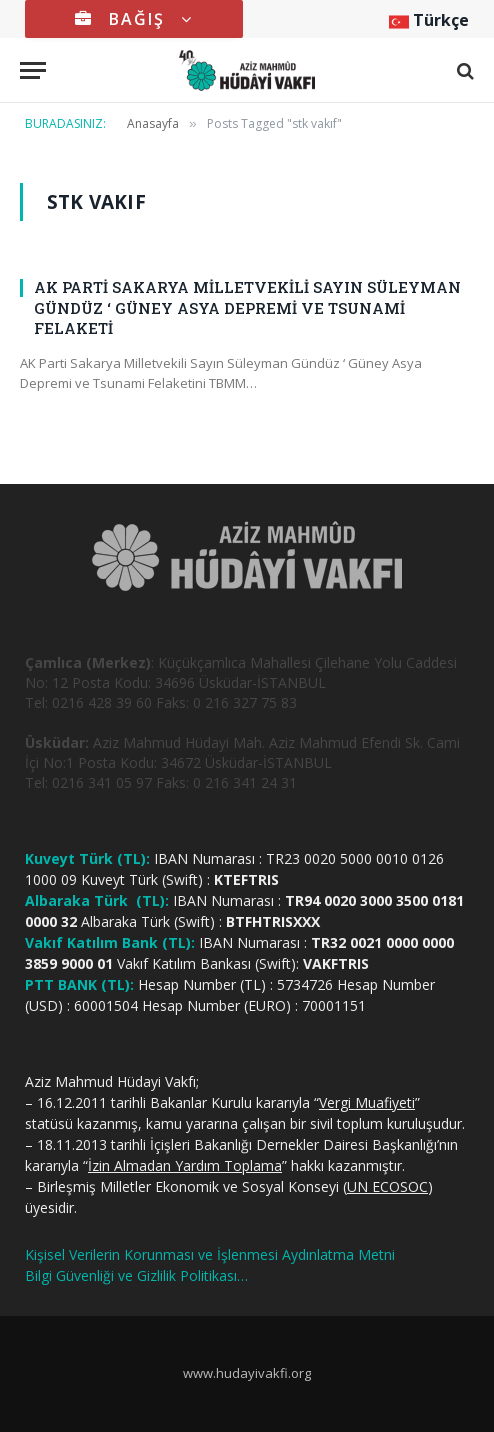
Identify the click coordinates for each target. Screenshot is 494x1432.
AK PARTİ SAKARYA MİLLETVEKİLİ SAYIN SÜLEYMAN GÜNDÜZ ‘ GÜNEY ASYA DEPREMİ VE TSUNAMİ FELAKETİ (247, 307)
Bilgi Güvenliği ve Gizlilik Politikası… (136, 1275)
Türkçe (429, 20)
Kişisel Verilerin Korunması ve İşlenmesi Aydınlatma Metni (210, 1254)
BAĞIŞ (134, 19)
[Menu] (33, 70)
